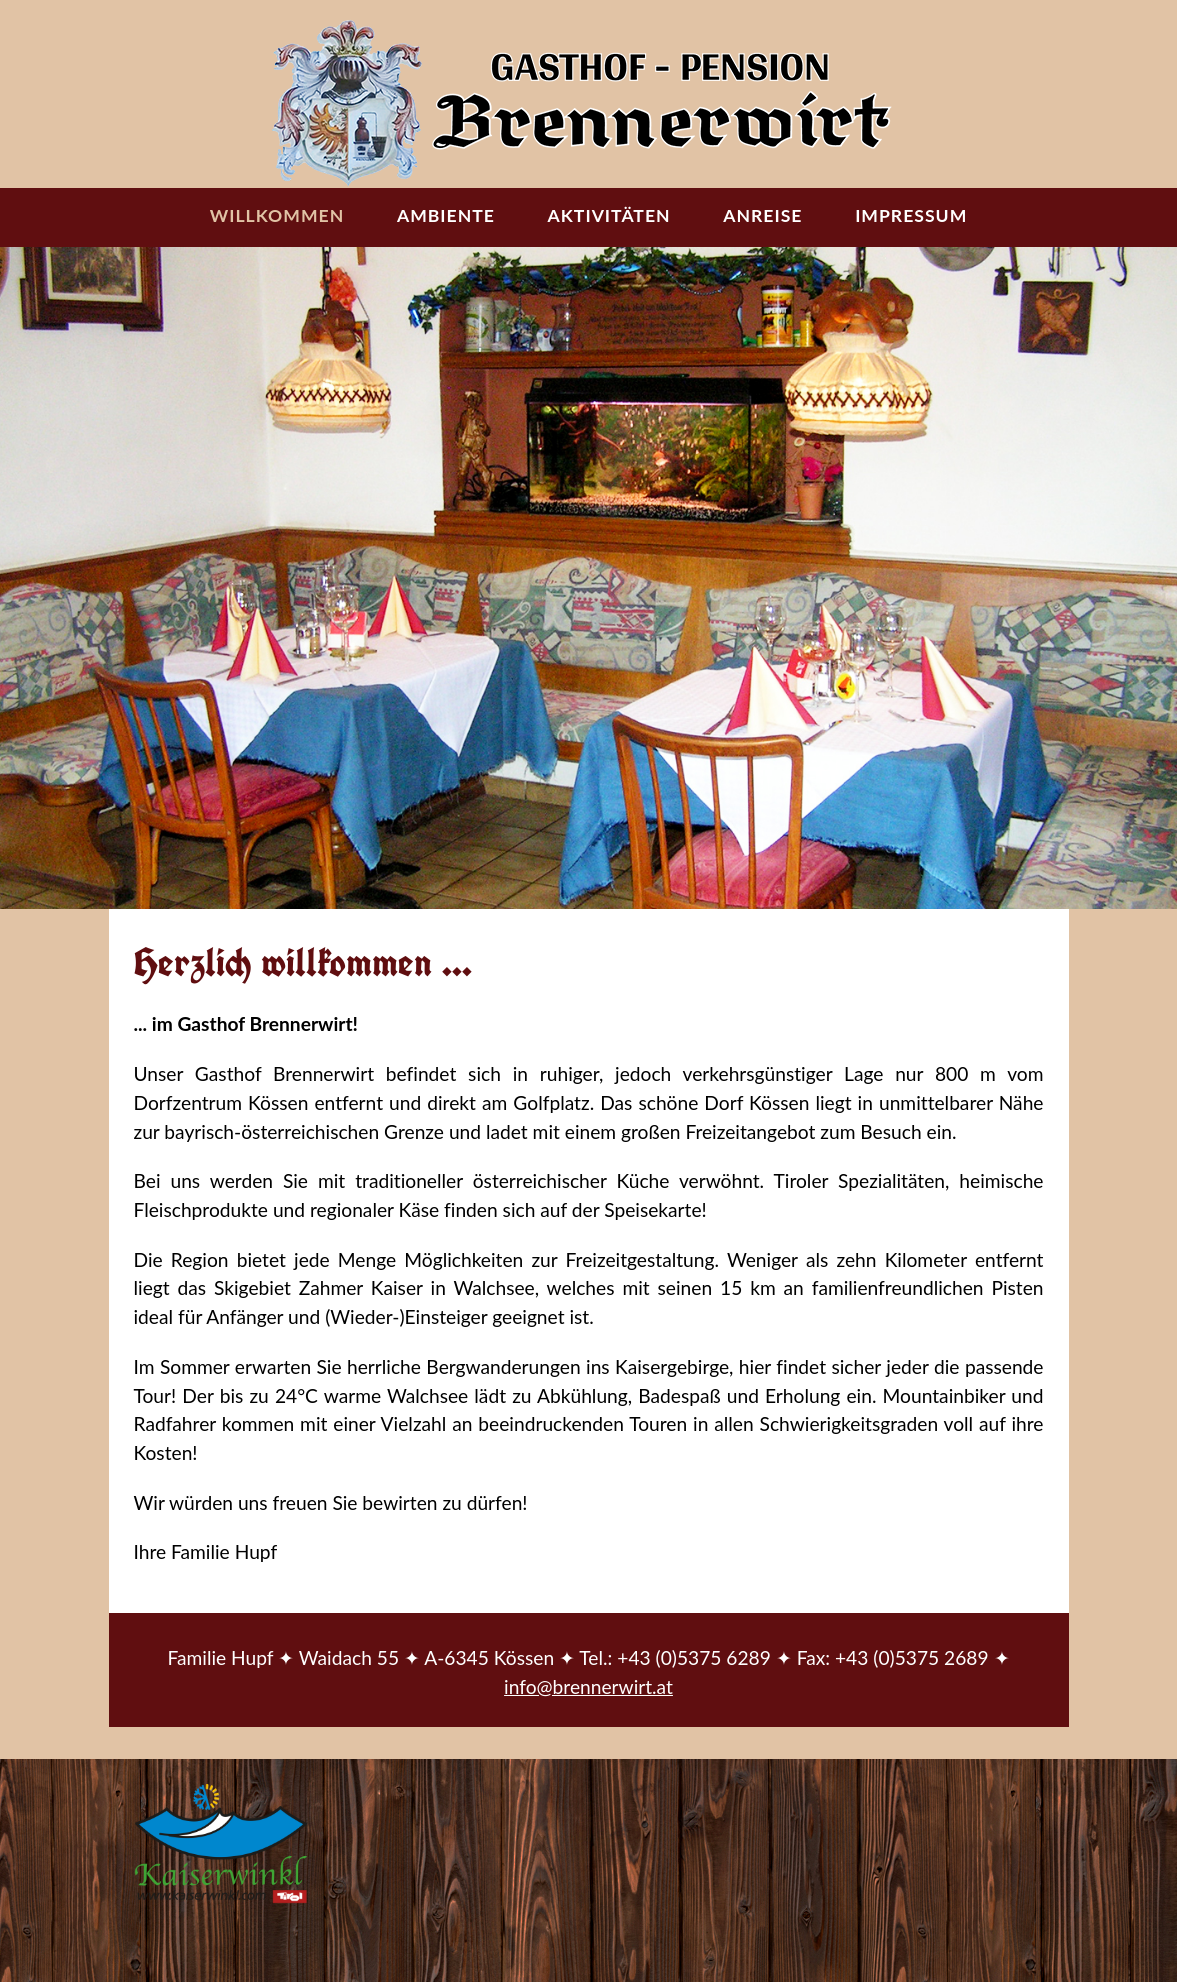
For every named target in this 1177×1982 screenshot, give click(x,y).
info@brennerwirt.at (588, 1686)
